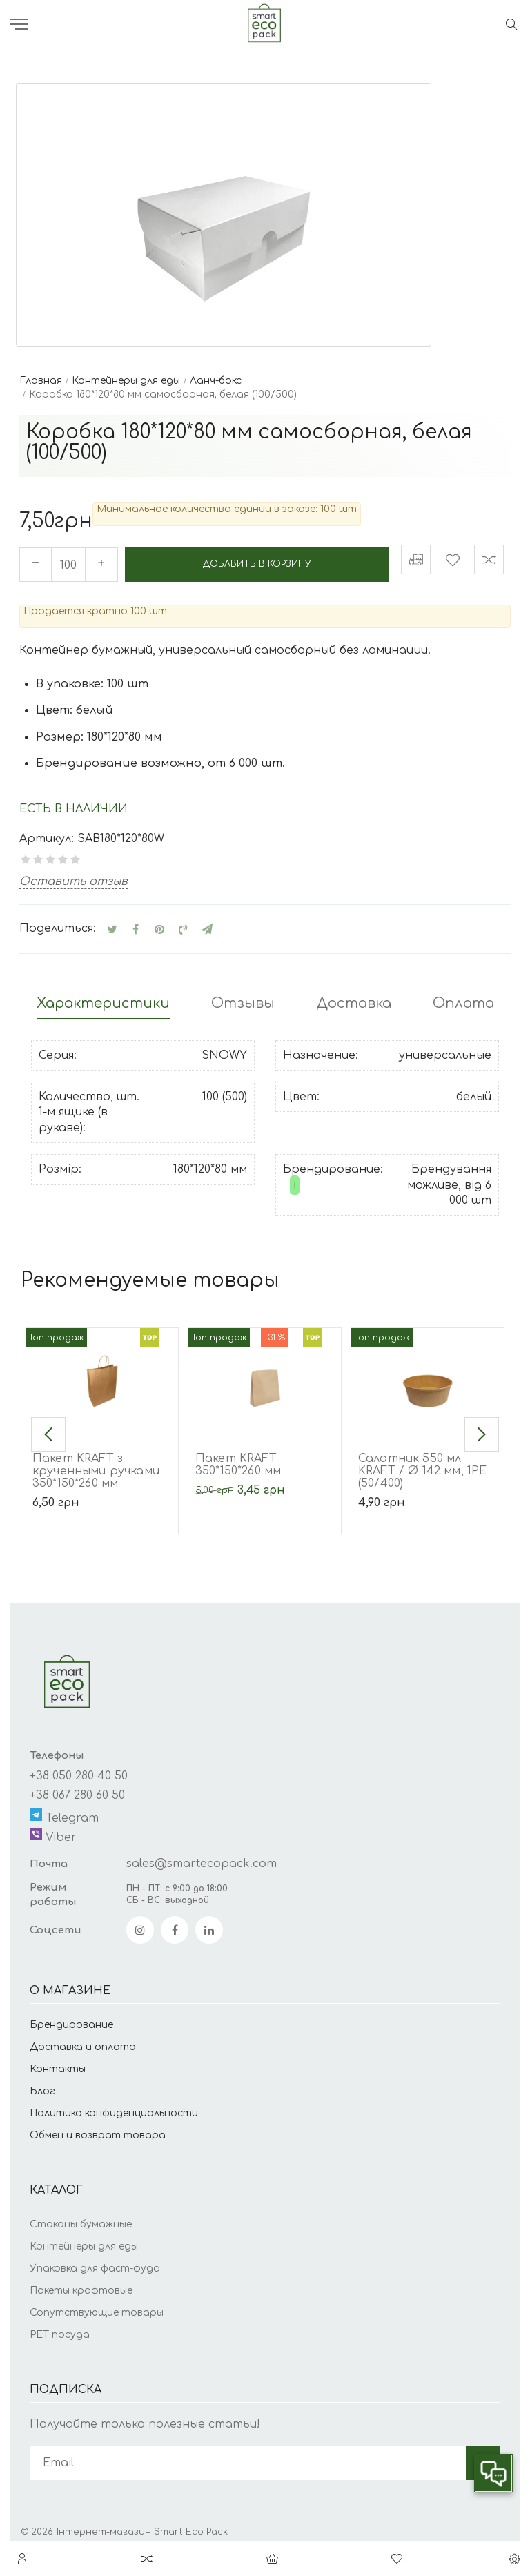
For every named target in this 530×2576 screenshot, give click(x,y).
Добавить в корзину (255, 561)
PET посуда (60, 2327)
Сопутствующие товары (97, 2305)
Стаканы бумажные (81, 2217)
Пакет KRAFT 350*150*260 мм (238, 1457)
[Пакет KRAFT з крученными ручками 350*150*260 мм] (102, 1373)
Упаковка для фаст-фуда (95, 2261)
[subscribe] (248, 2456)
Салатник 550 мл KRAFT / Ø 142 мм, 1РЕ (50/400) (422, 1464)
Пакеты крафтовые (81, 2283)
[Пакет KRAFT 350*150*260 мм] (264, 1373)
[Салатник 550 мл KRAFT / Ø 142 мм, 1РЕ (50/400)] (427, 1373)
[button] (48, 1427)
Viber (53, 1828)
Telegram (64, 1809)
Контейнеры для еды (84, 2239)
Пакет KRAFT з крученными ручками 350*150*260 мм (95, 1464)
